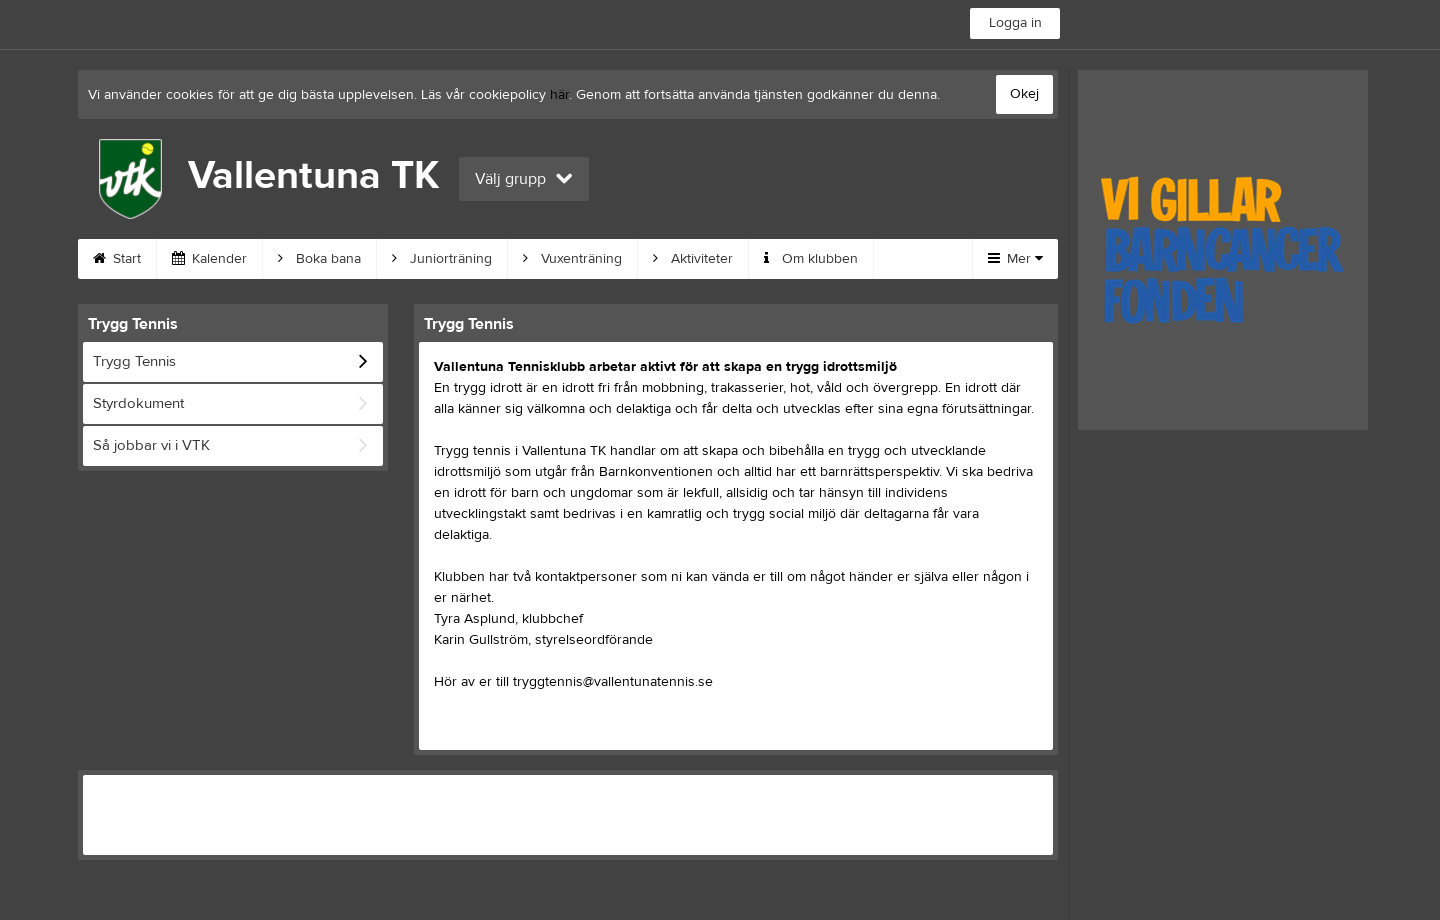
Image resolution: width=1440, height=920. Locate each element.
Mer (1015, 259)
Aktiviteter (693, 259)
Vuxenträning (572, 259)
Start (117, 259)
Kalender (209, 259)
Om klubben (811, 259)
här (559, 95)
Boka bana (319, 259)
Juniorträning (442, 259)
